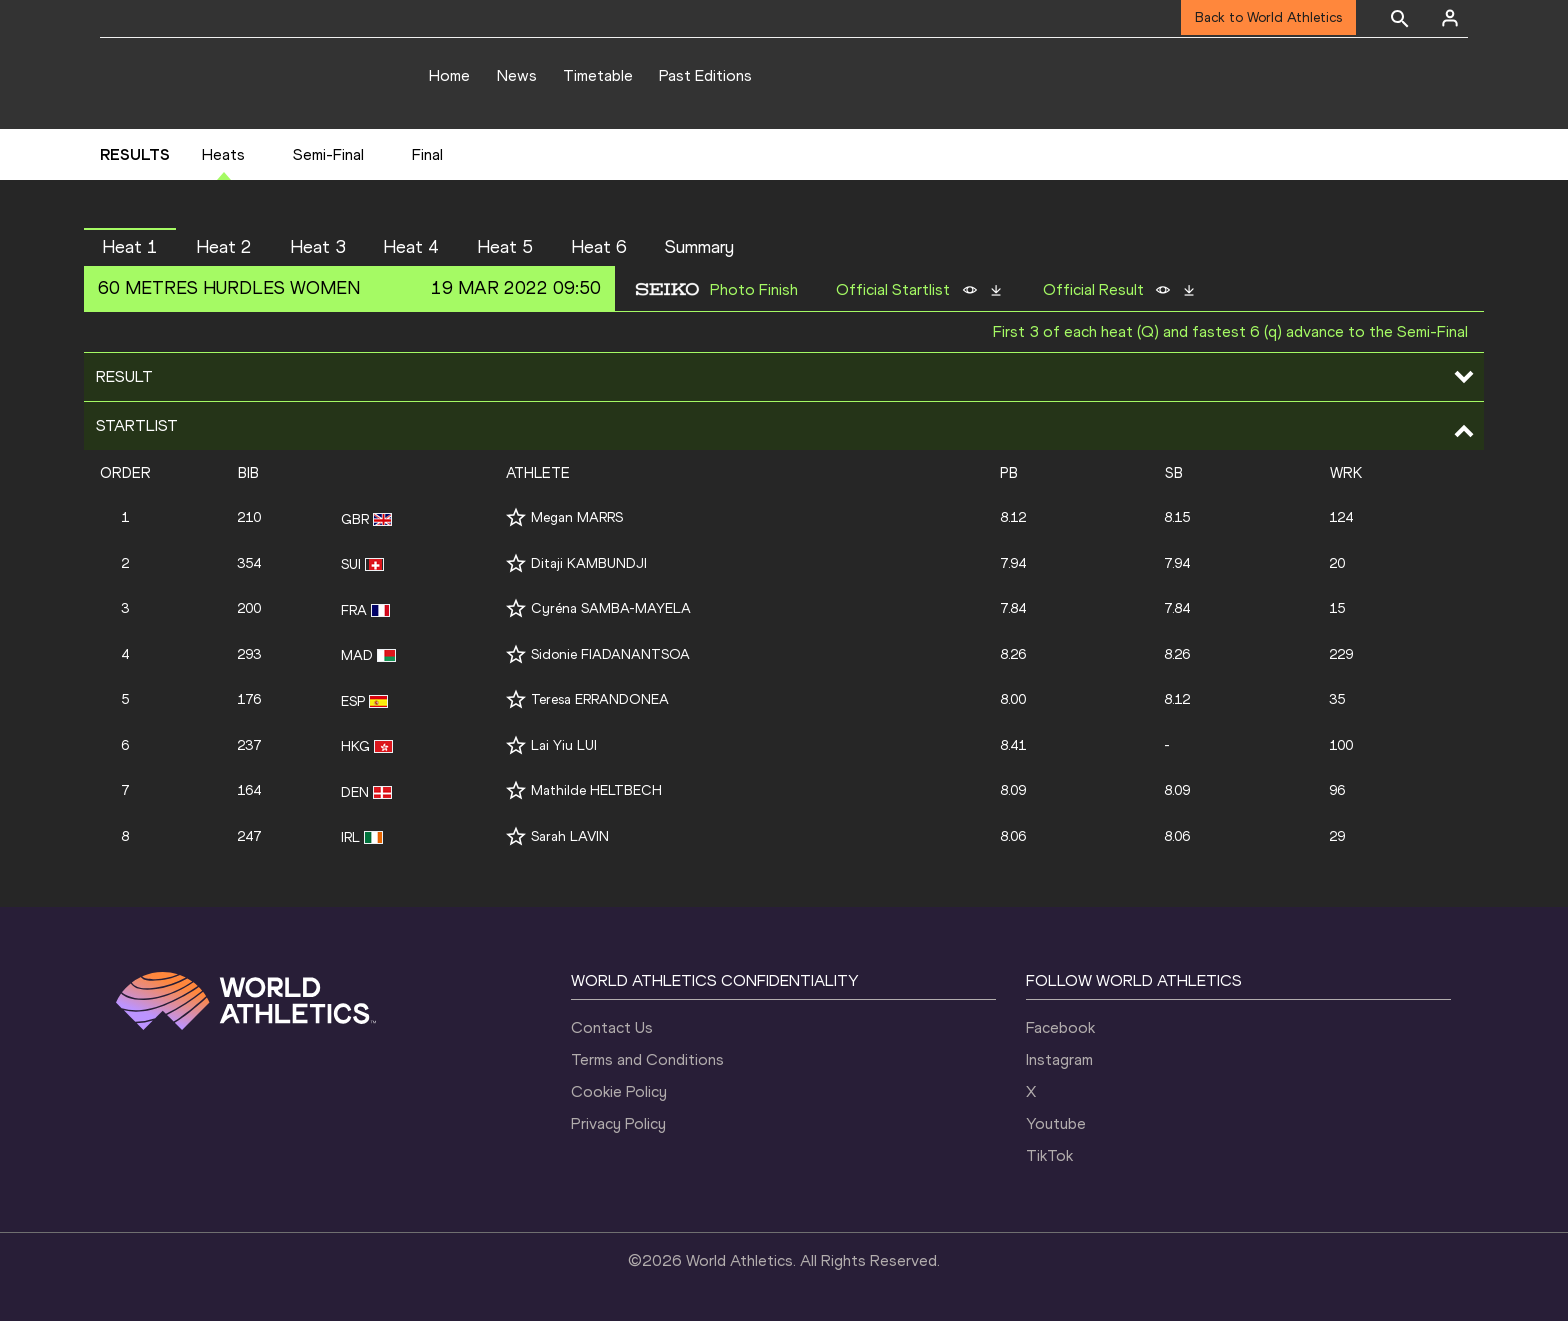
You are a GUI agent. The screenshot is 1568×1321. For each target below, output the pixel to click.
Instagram (1059, 1059)
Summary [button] (699, 247)
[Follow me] (516, 517)
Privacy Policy (618, 1123)
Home (449, 75)
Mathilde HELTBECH (596, 790)
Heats (223, 154)
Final (427, 154)
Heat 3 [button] (318, 247)
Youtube (1056, 1123)
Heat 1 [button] (130, 247)
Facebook (1060, 1027)
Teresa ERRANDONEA (600, 699)
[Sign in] (1450, 18)
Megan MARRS (577, 517)
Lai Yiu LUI (564, 745)
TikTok (1049, 1155)
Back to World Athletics (1268, 17)
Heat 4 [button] (411, 247)
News (517, 75)
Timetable (598, 75)
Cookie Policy (619, 1091)
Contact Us (612, 1027)
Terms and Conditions (647, 1059)
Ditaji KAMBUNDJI (589, 563)
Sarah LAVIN (570, 836)
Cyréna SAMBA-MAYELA (611, 608)
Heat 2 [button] (224, 247)
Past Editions (705, 75)
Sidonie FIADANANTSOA (610, 654)
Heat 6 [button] (599, 247)
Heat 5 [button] (505, 247)
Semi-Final (328, 154)
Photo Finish (754, 290)
